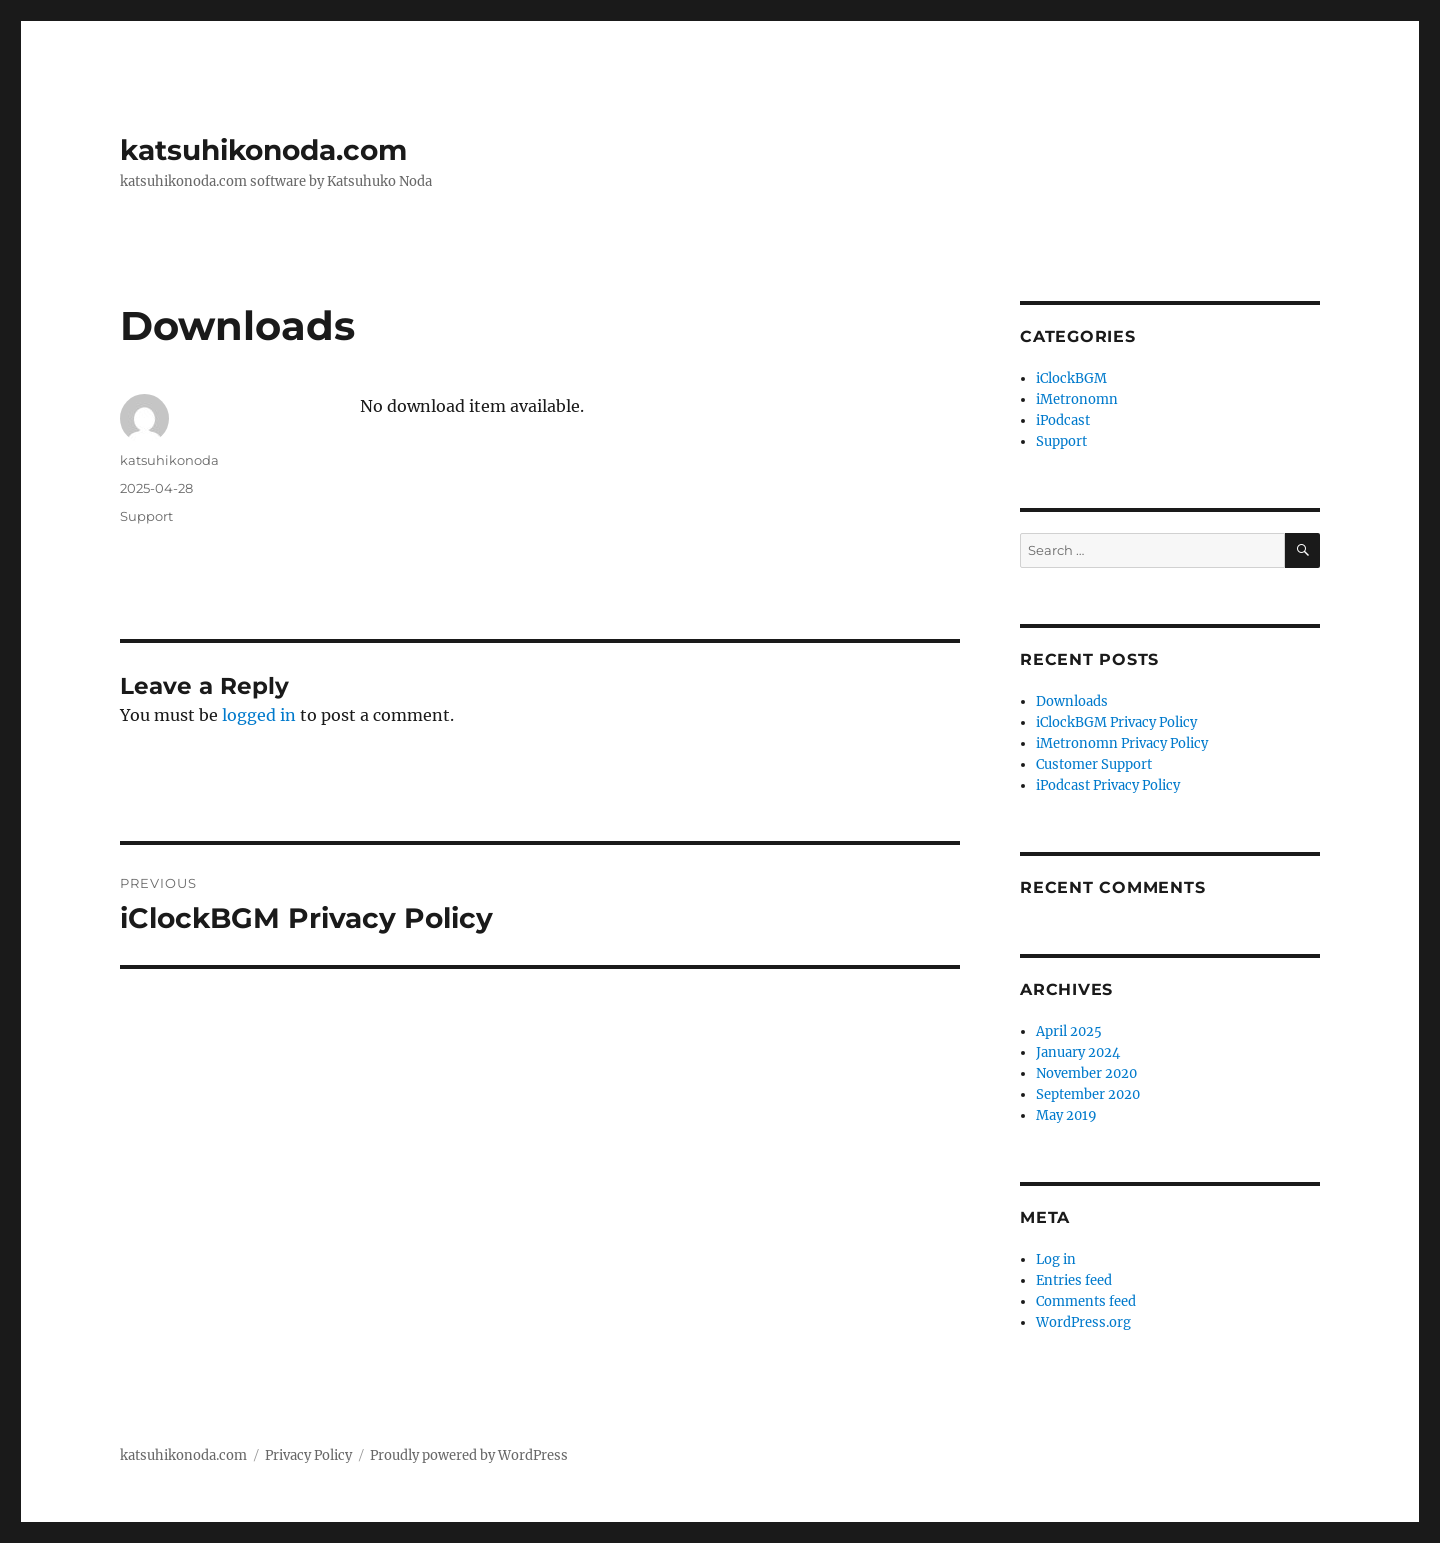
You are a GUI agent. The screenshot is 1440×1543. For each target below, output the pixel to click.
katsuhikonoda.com (263, 150)
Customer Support (1094, 764)
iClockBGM (1071, 378)
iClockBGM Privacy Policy (1116, 722)
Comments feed (1086, 1301)
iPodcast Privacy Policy (1108, 785)
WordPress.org (1083, 1322)
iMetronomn (1077, 399)
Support (146, 516)
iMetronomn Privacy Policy (1122, 743)
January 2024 (1078, 1052)
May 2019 (1066, 1115)
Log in (1056, 1259)
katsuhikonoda (169, 460)
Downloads (1072, 701)
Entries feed (1074, 1280)
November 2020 (1086, 1073)
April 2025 (1069, 1031)
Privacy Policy (308, 1455)
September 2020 (1088, 1094)
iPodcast (1063, 420)
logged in (259, 715)
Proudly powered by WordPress (469, 1455)
